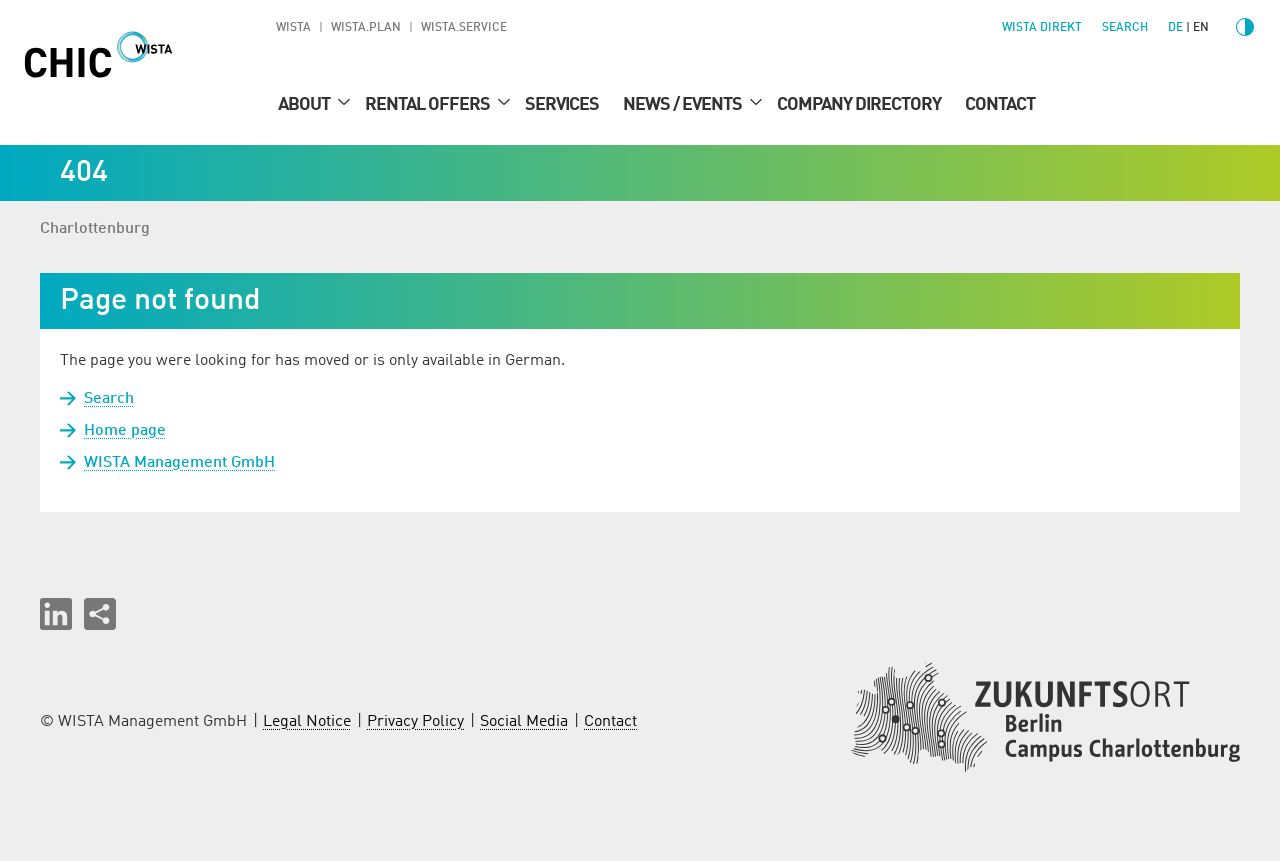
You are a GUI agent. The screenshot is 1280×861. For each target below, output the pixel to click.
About (305, 105)
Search (109, 399)
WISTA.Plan (366, 28)
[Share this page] (100, 614)
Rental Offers (429, 105)
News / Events (684, 105)
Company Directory (859, 105)
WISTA (293, 28)
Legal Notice (307, 722)
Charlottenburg (95, 229)
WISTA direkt (1042, 28)
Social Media (524, 722)
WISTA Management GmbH (179, 463)
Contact (1000, 105)
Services (562, 105)
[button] (56, 614)
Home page (125, 431)
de (1175, 28)
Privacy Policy (415, 722)
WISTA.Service (464, 28)
